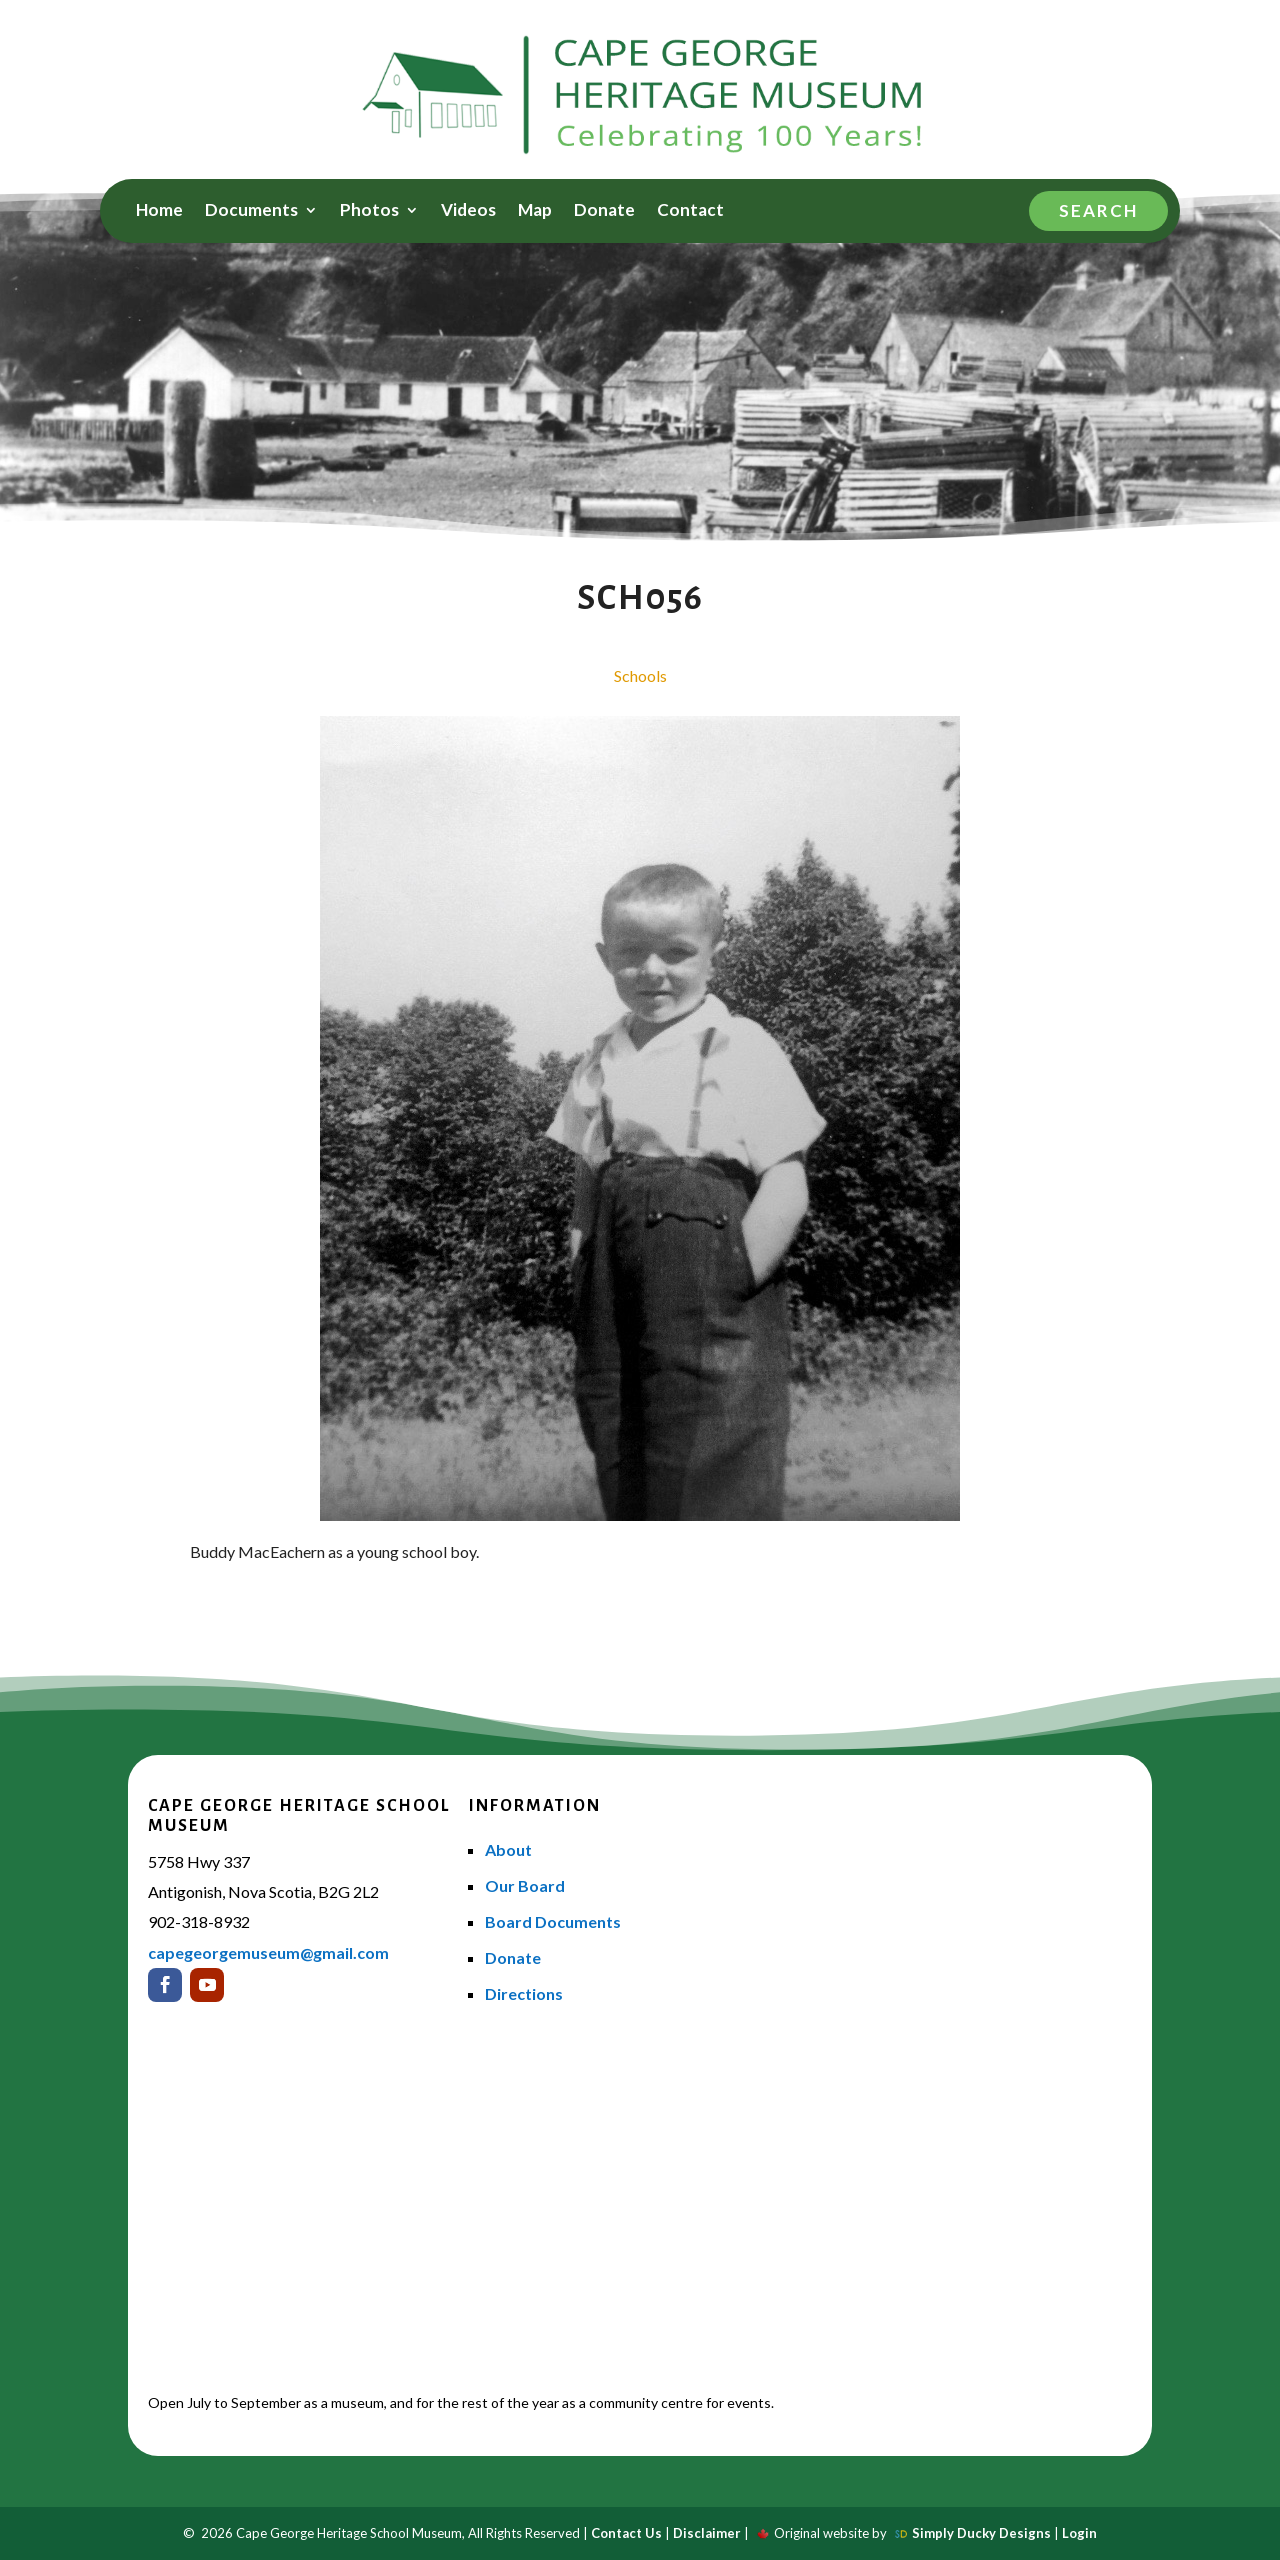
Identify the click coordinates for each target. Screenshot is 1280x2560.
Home (159, 211)
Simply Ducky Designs (981, 2533)
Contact (690, 211)
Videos (468, 211)
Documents (251, 211)
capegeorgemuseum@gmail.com (268, 1952)
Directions (524, 1993)
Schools (640, 675)
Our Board (525, 1885)
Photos (369, 211)
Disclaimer (707, 2533)
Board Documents (553, 1921)
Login (1079, 2533)
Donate (604, 211)
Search (1098, 210)
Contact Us (626, 2533)
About (508, 1849)
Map (535, 211)
